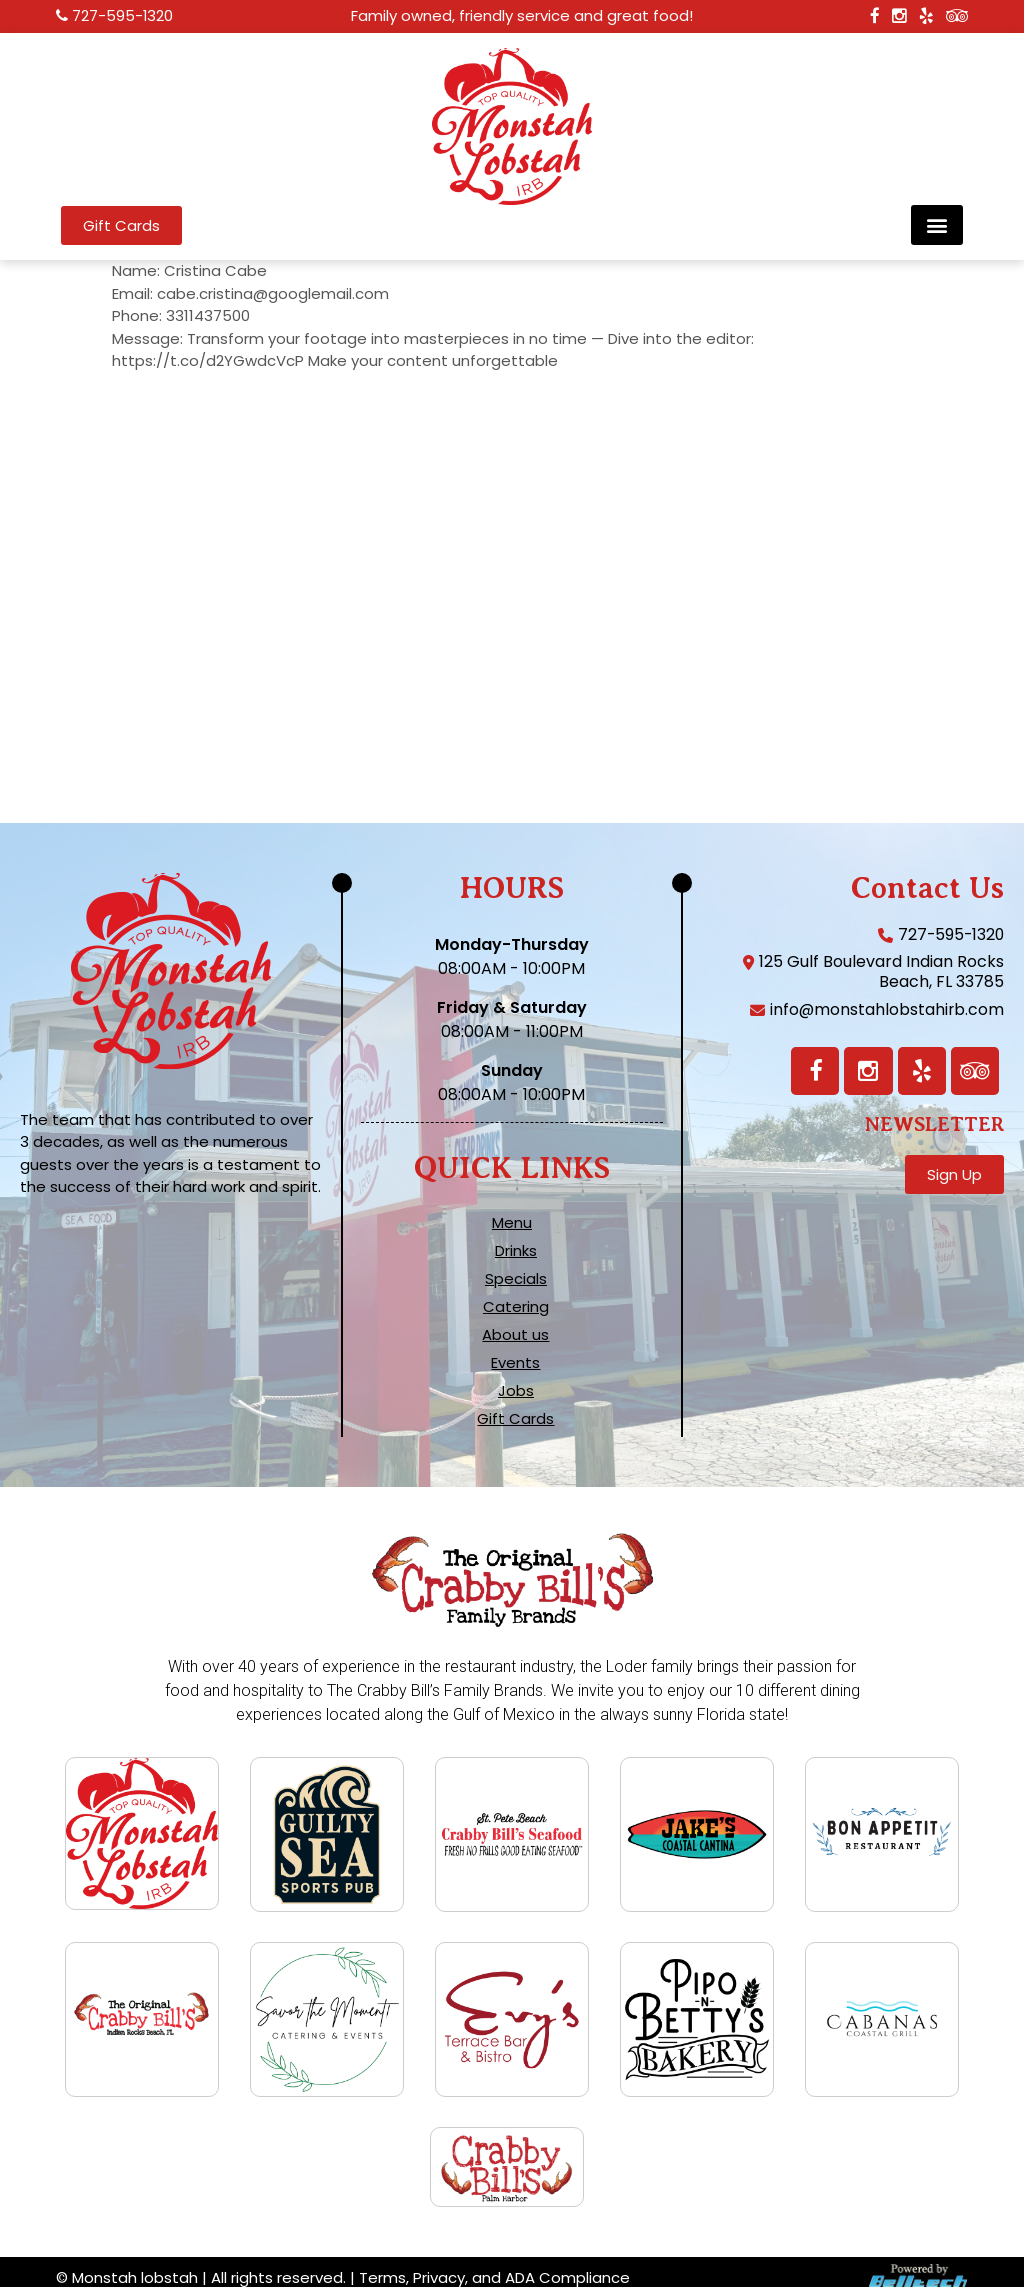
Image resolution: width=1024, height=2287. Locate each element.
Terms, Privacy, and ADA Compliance (494, 2265)
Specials (516, 1279)
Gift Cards (515, 1419)
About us (515, 1335)
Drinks (516, 1251)
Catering (516, 1307)
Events (515, 1363)
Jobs (516, 1391)
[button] (937, 225)
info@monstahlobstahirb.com (886, 1009)
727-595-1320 (123, 16)
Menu (512, 1223)
